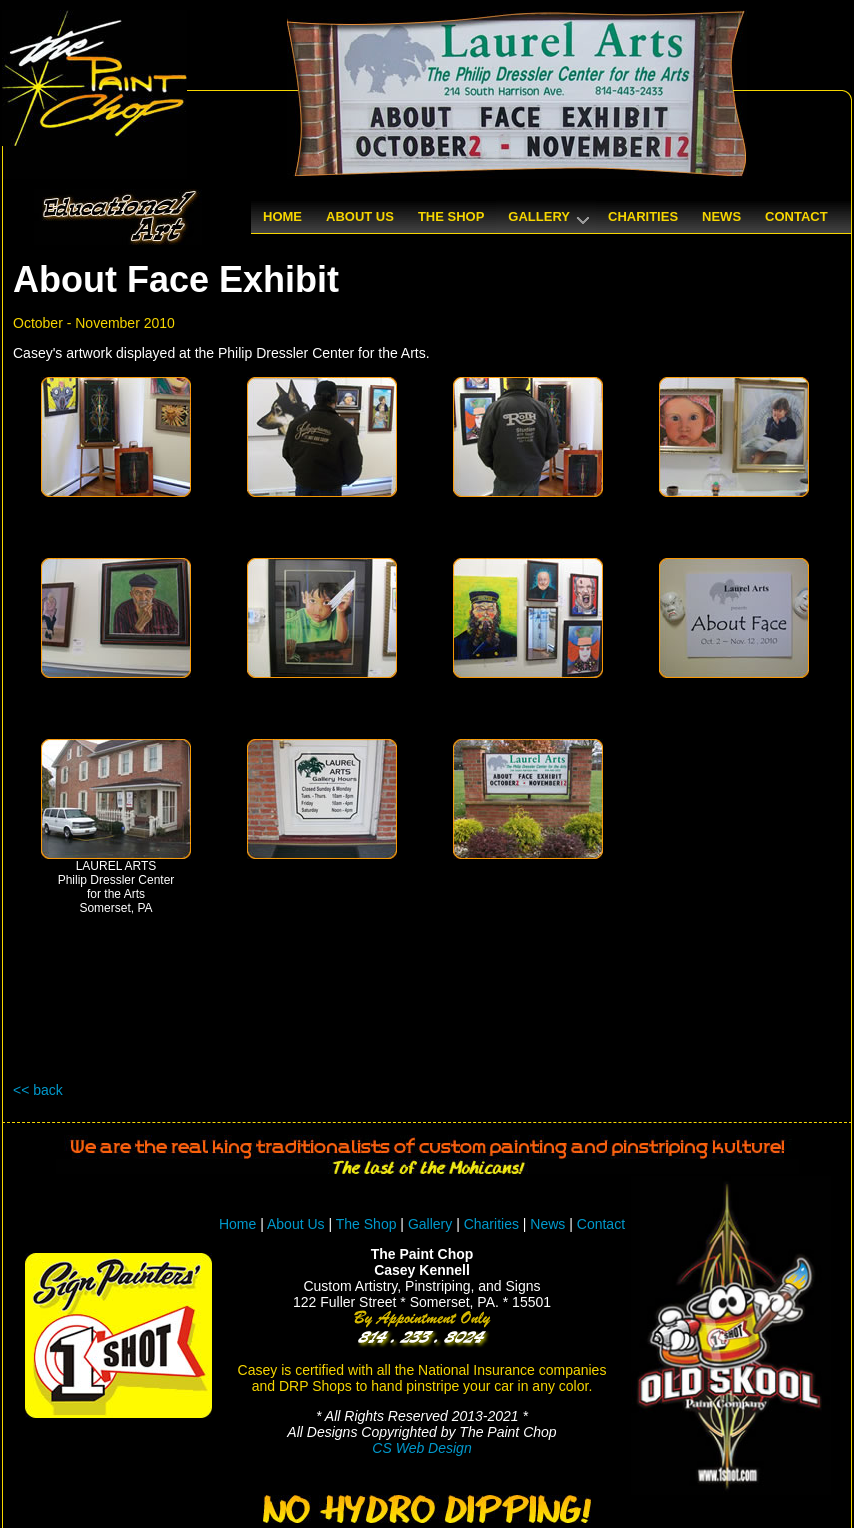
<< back (38, 1090)
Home (237, 1224)
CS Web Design (421, 1448)
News (547, 1224)
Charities (491, 1224)
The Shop (368, 1224)
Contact (601, 1224)
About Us (296, 1224)
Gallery (430, 1224)
